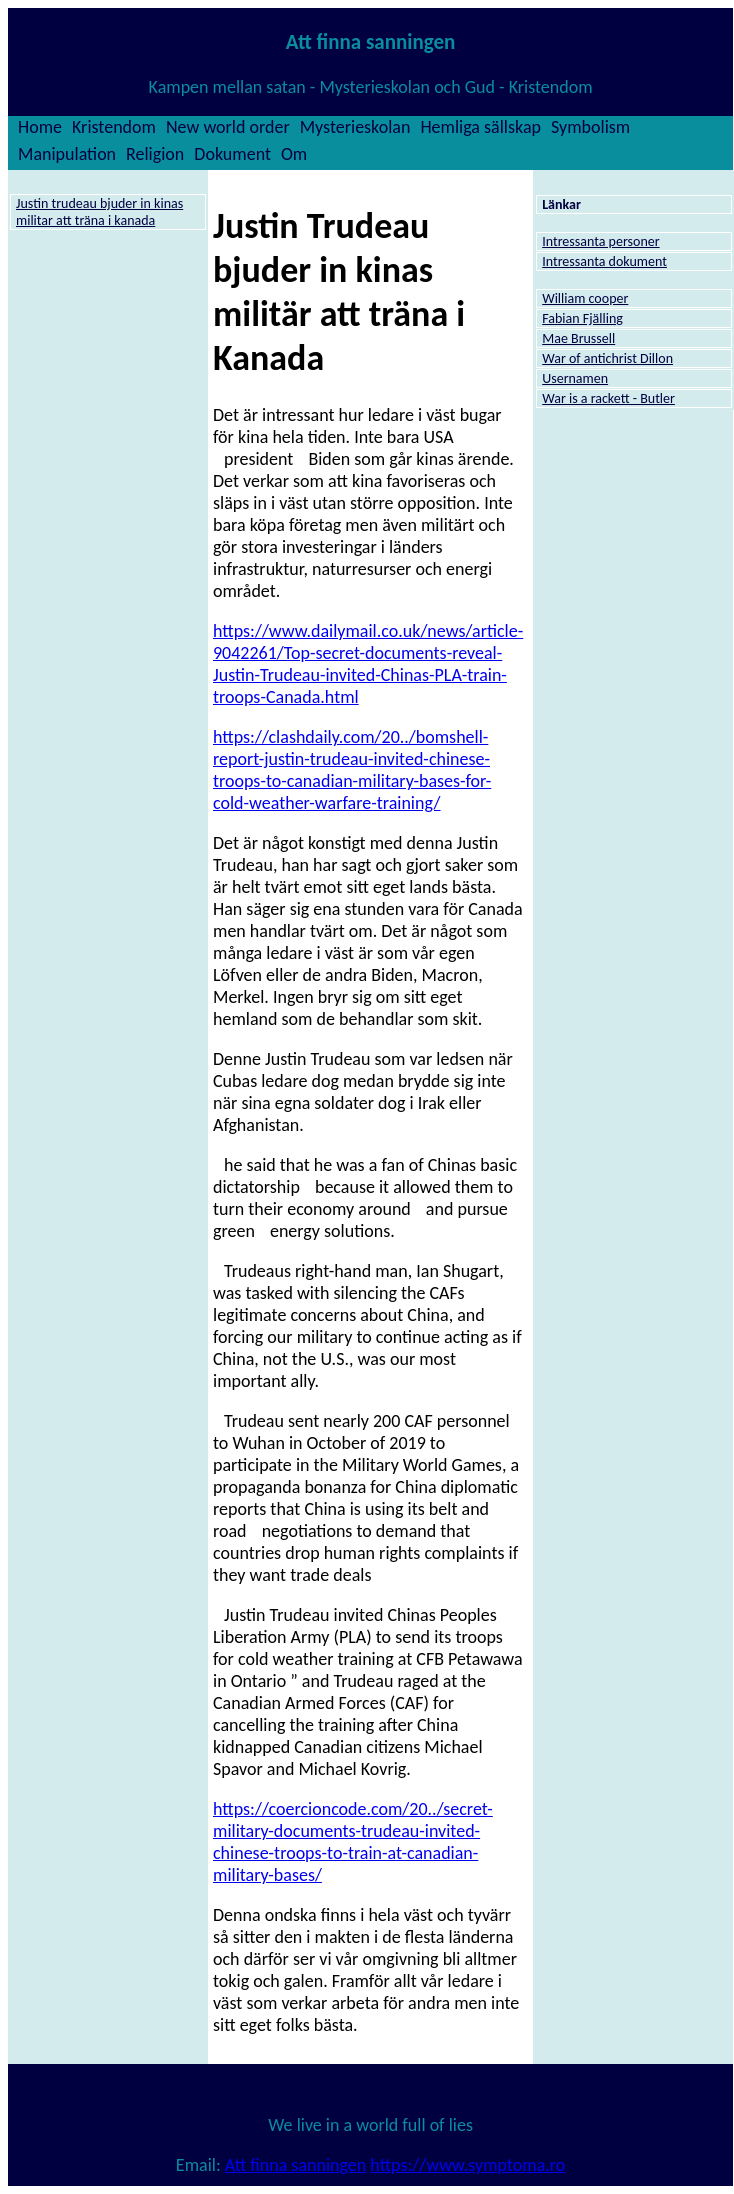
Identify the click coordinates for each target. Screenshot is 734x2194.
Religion (155, 154)
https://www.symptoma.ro (467, 2165)
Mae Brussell (578, 338)
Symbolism (590, 127)
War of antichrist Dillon (607, 358)
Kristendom (114, 127)
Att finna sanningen (295, 2165)
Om (294, 154)
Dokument (232, 154)
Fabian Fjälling (582, 318)
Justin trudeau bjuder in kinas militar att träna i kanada (99, 212)
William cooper (585, 298)
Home (40, 127)
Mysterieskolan (355, 127)
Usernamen (575, 378)
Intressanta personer (600, 241)
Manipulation (67, 154)
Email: (200, 2165)
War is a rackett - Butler (608, 398)
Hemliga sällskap (480, 127)
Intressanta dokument (604, 261)
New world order (228, 127)
